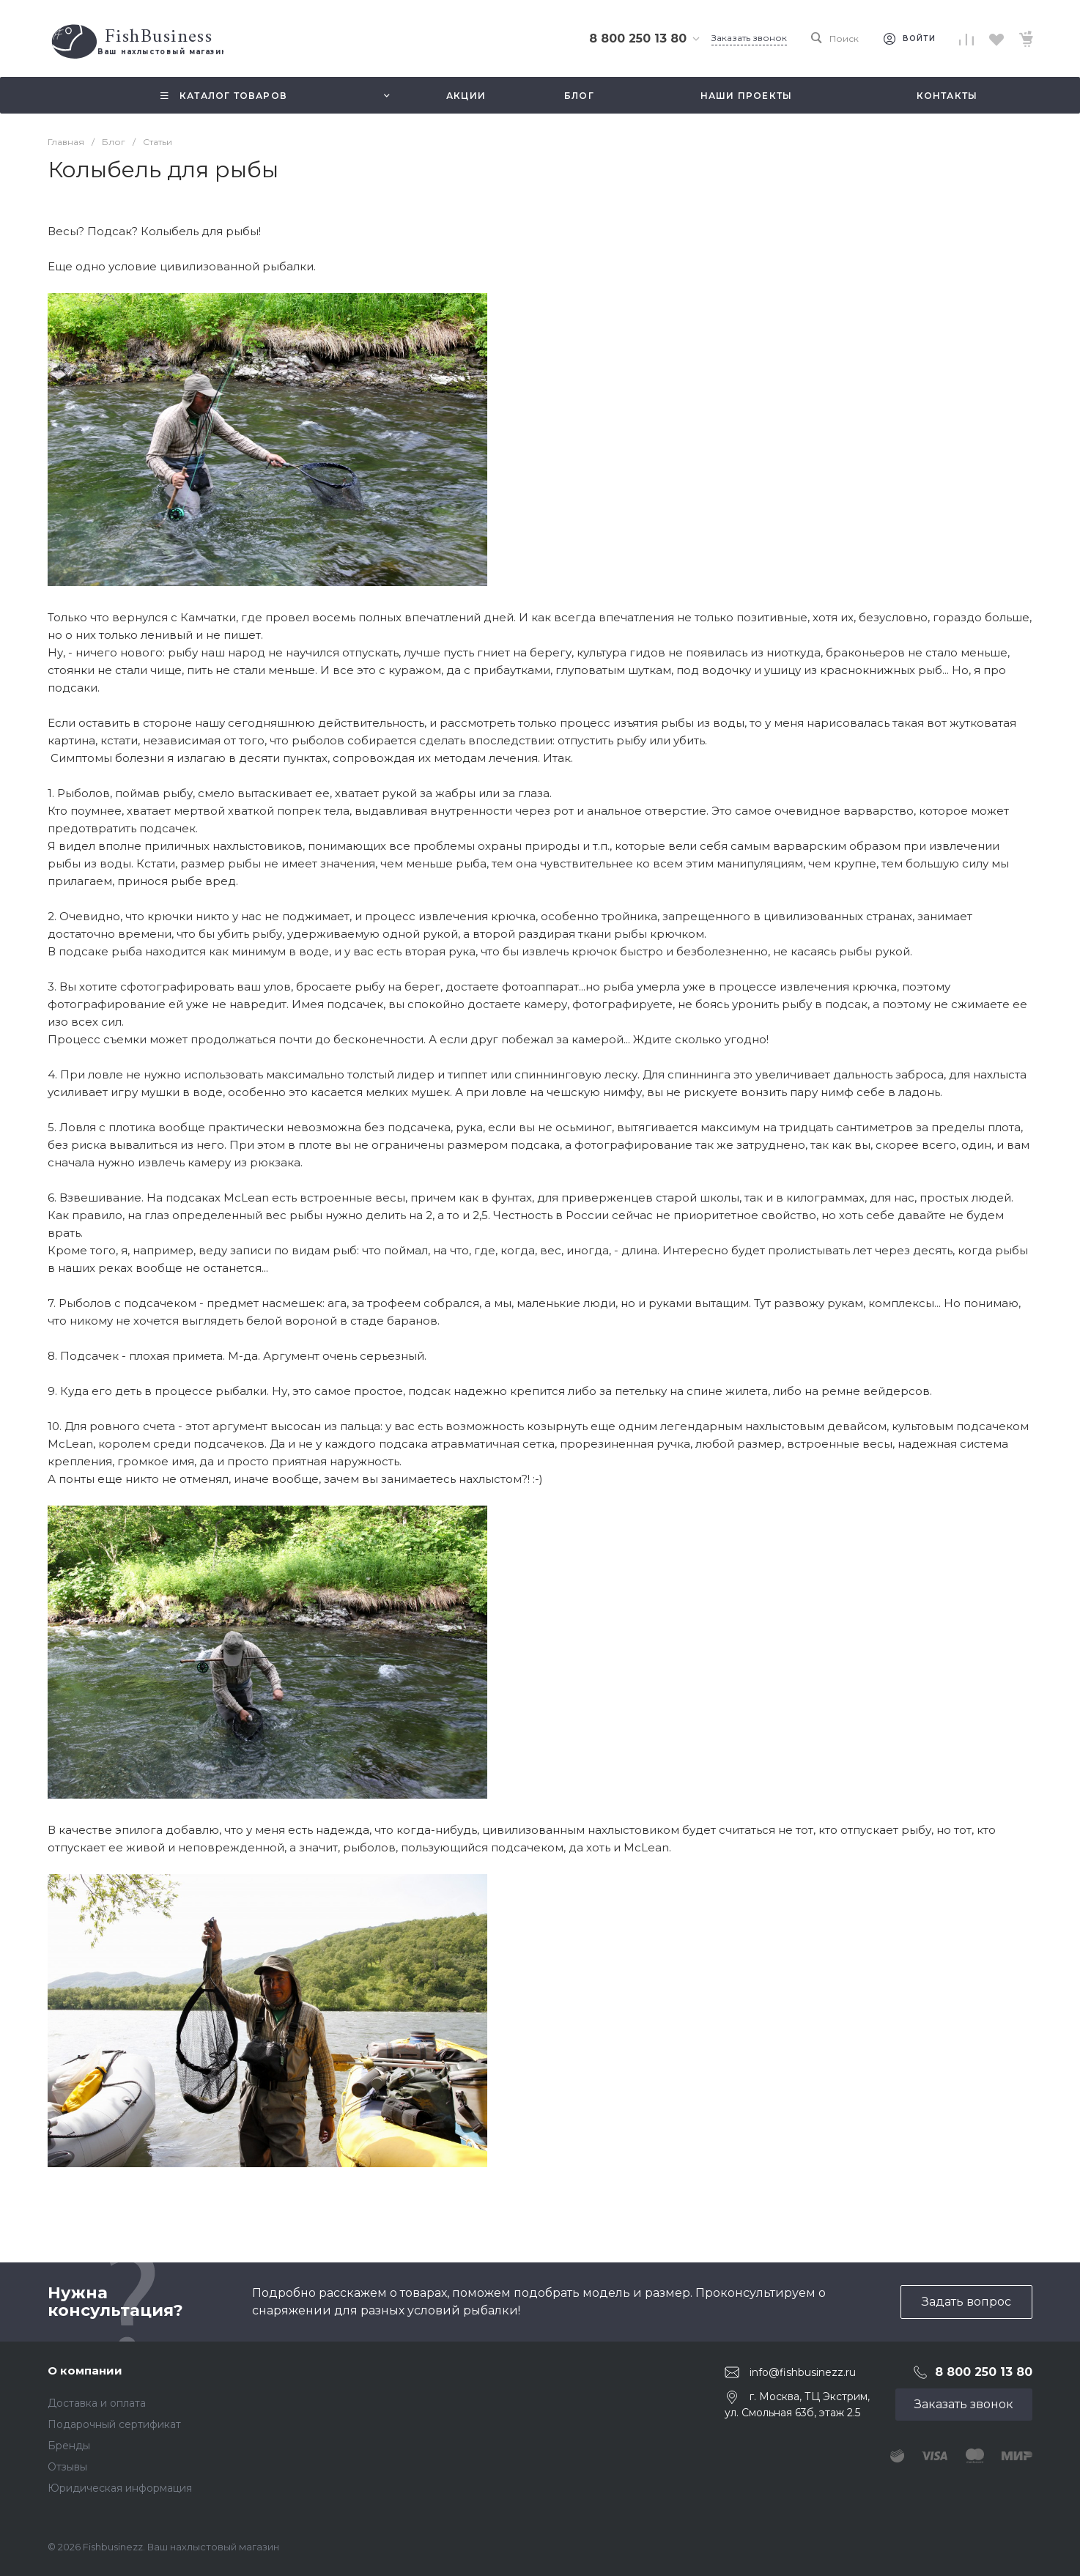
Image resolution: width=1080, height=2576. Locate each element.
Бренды (69, 2445)
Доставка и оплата (97, 2403)
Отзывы (67, 2466)
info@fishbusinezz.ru (803, 2372)
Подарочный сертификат (114, 2424)
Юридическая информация (120, 2488)
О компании (85, 2370)
